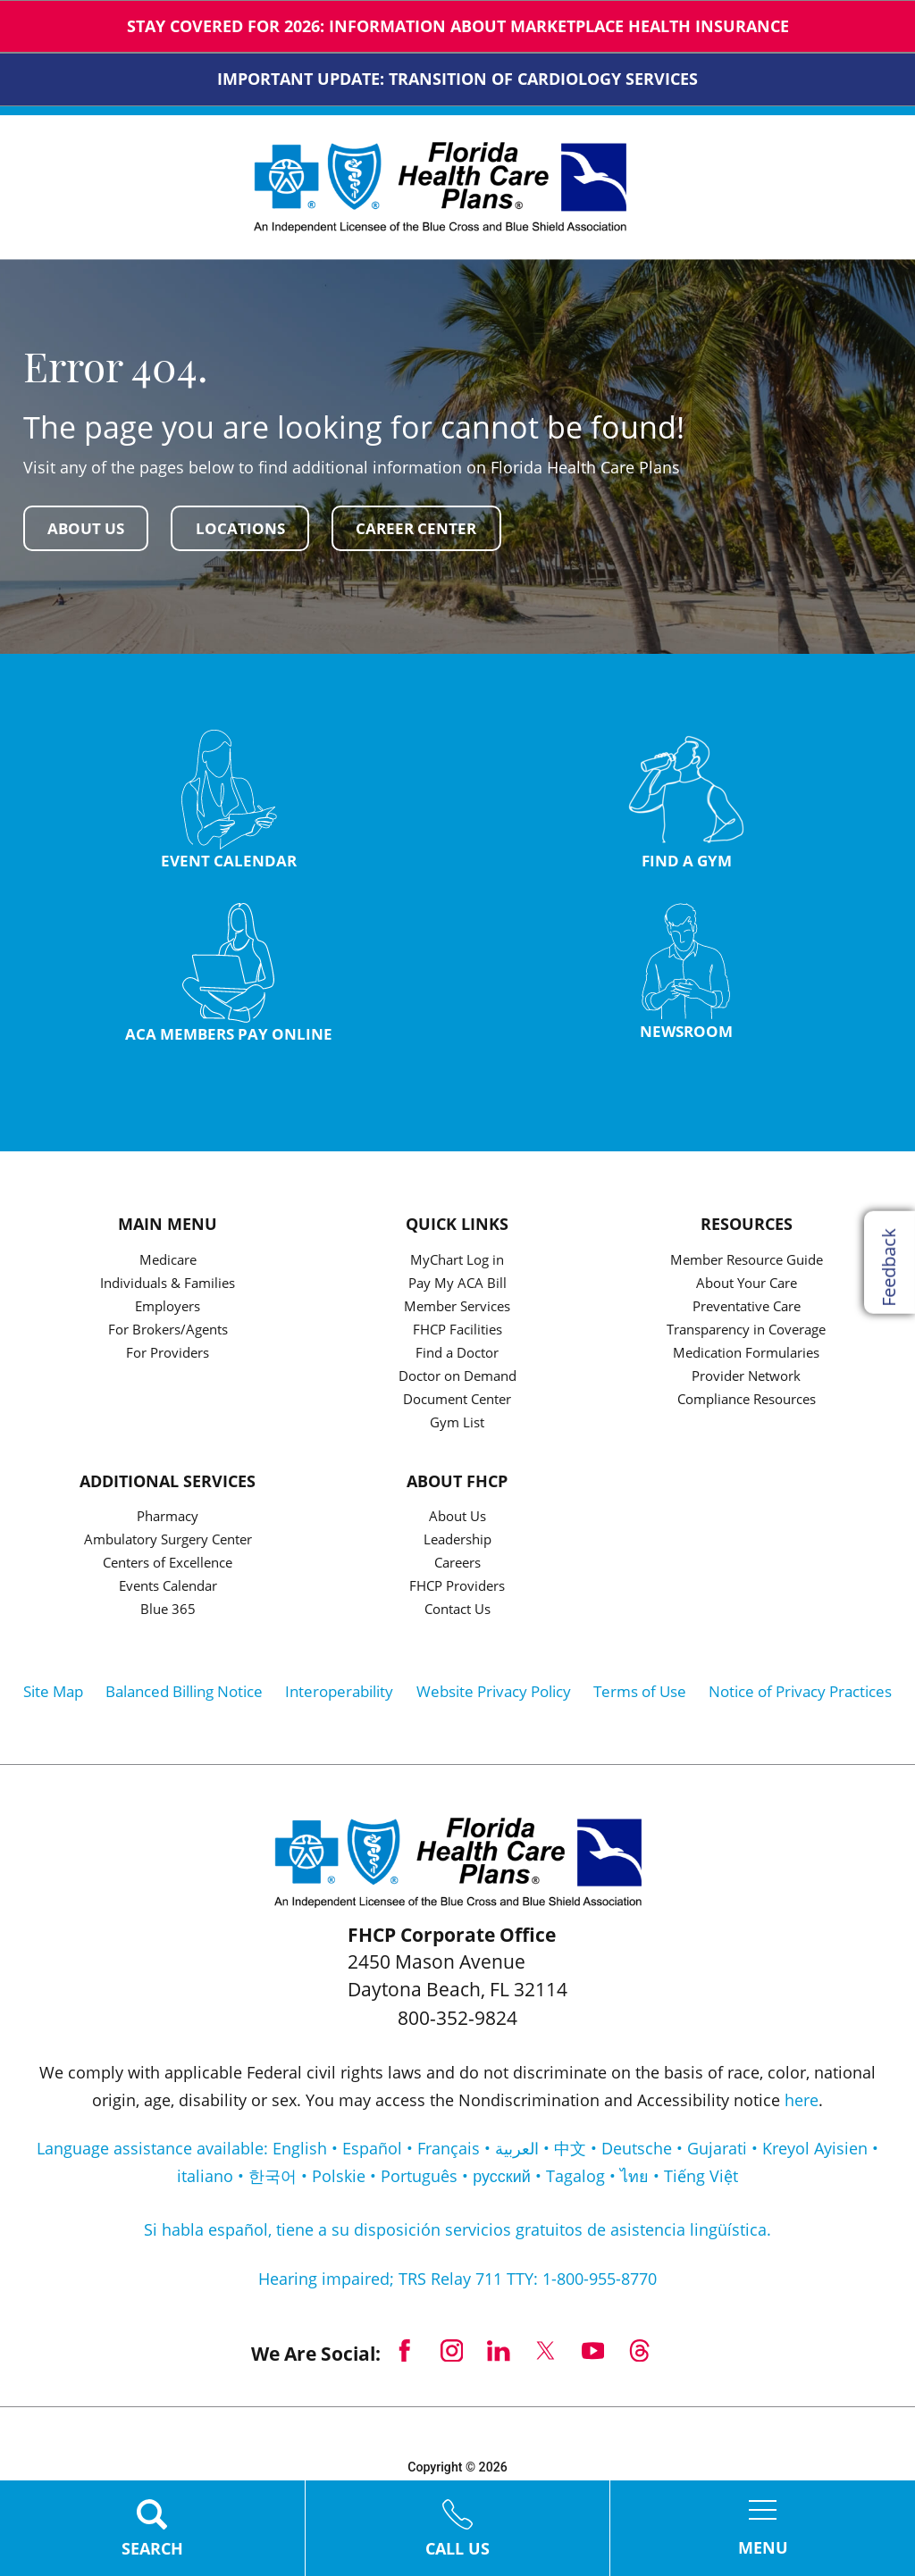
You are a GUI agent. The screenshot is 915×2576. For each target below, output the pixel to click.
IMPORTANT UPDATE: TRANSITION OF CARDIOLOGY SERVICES (457, 78)
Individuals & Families (167, 1287)
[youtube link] (593, 2355)
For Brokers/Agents (168, 1334)
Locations (247, 528)
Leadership (457, 1544)
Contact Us (457, 1614)
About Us (89, 528)
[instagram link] (451, 2355)
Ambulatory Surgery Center (168, 1544)
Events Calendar (168, 1591)
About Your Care (746, 1287)
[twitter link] (546, 2355)
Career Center (428, 528)
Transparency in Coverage (746, 1334)
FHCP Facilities (457, 1334)
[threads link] (640, 2355)
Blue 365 (168, 1614)
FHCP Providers (457, 1591)
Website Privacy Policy (493, 1695)
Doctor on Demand (457, 1380)
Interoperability (339, 1695)
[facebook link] (404, 2355)
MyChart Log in (457, 1264)
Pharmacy (167, 1521)
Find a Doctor (457, 1357)
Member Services (457, 1310)
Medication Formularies (746, 1357)
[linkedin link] (499, 2355)
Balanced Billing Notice (184, 1695)
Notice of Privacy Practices (800, 1695)
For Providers (167, 1357)
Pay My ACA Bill (457, 1287)
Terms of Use (639, 1695)
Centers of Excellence (167, 1568)
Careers (457, 1568)
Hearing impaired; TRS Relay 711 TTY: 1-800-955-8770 (457, 2283)
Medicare (168, 1264)
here (801, 2103)
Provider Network (746, 1380)
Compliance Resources (746, 1403)
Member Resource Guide (746, 1264)
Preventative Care (747, 1310)
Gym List (457, 1426)
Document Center (457, 1403)
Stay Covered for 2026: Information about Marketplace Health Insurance (458, 26)
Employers (167, 1310)
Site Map (53, 1695)
